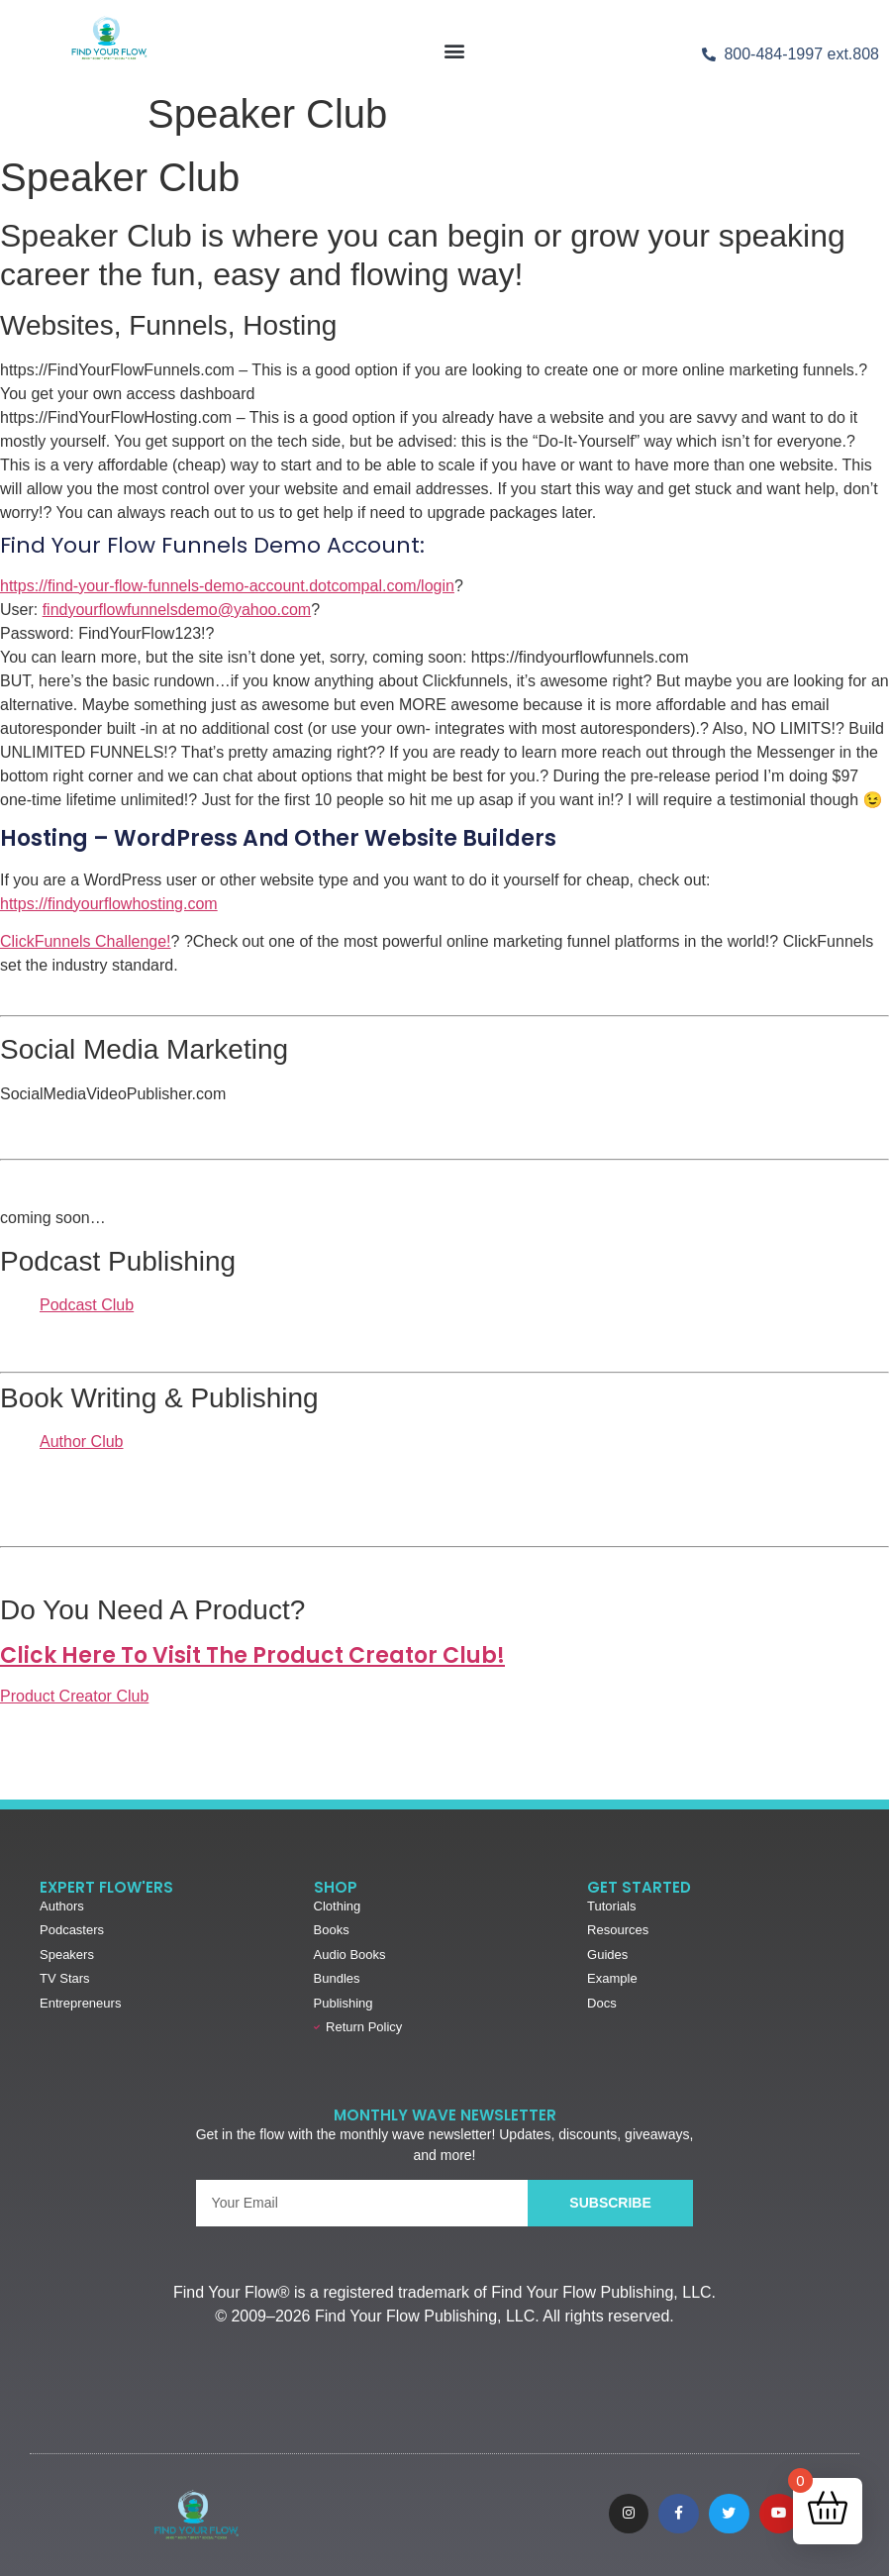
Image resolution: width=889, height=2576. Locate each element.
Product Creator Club (74, 1696)
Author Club (82, 1441)
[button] (455, 50)
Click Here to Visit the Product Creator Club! (252, 1655)
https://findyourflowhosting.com (109, 903)
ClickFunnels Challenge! (85, 941)
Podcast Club (87, 1304)
